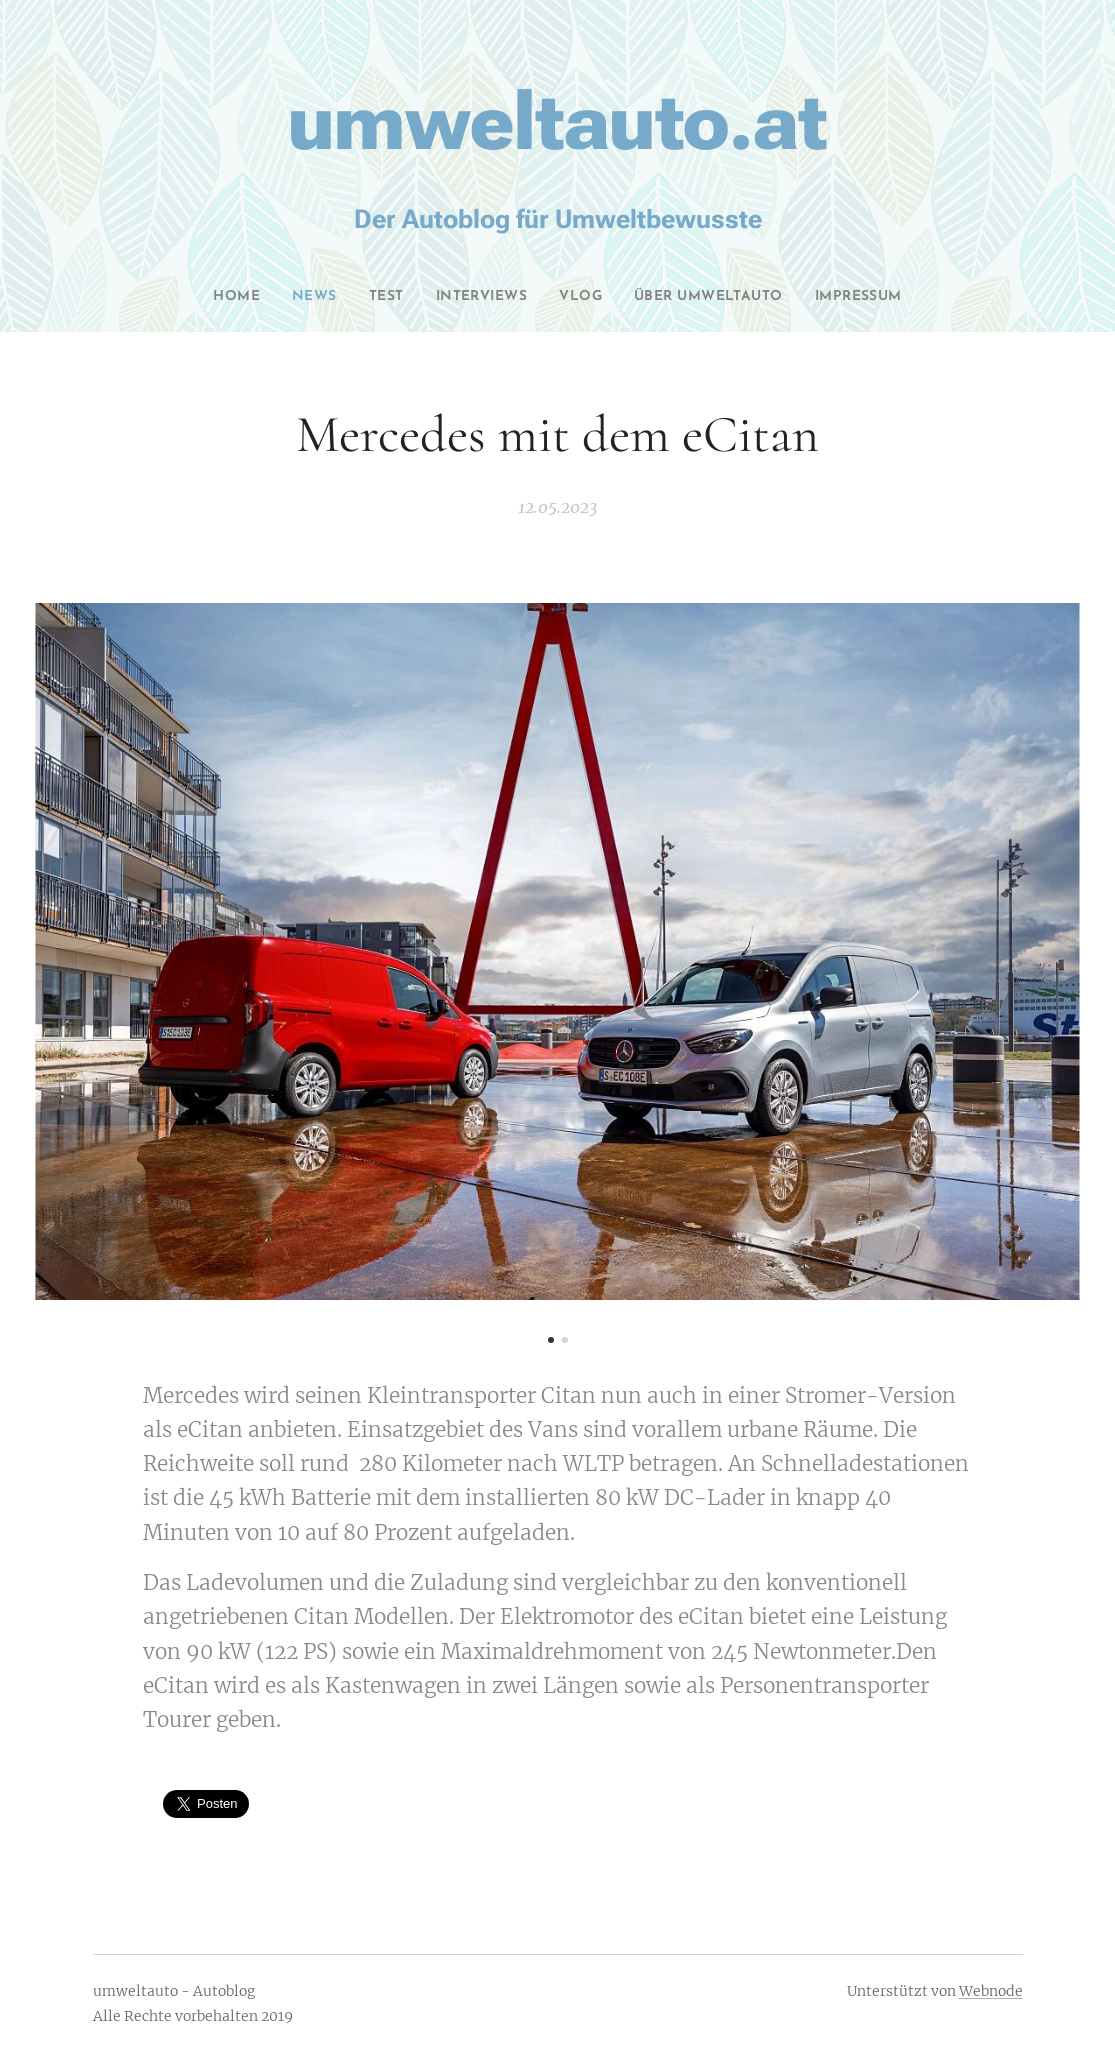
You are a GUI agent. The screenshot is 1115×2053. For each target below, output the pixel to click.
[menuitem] (210, 297)
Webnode (991, 1991)
